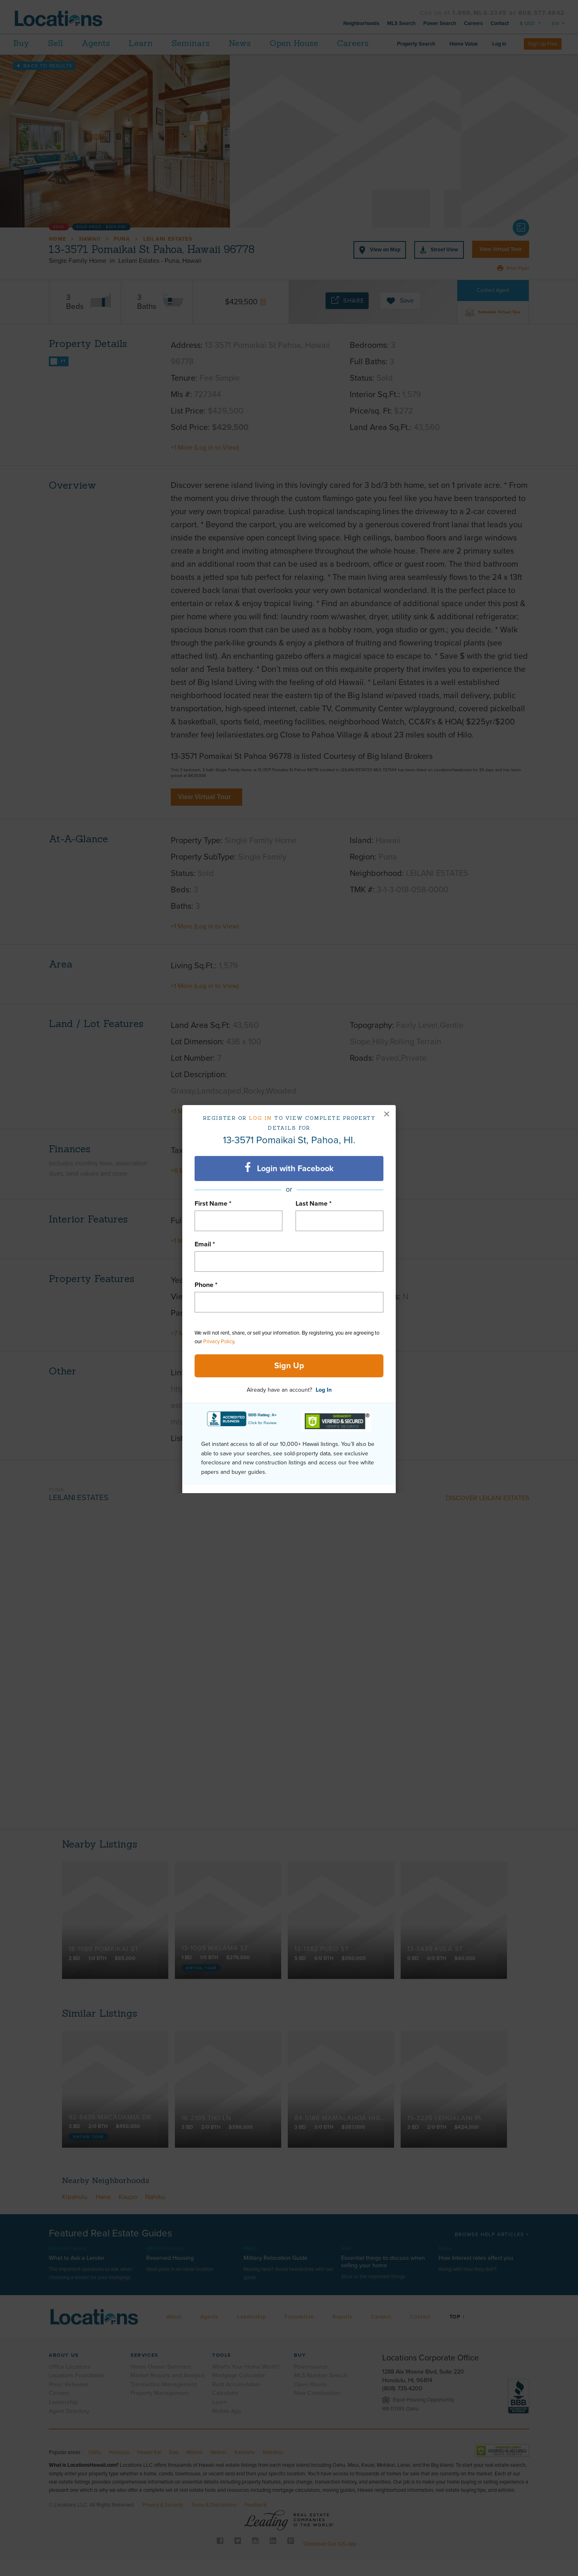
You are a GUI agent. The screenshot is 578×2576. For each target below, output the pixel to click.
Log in (260, 1118)
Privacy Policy (218, 1341)
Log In (324, 1389)
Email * (205, 1244)
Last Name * (314, 1204)
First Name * (213, 1204)
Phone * (206, 1285)
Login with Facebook (289, 1168)
